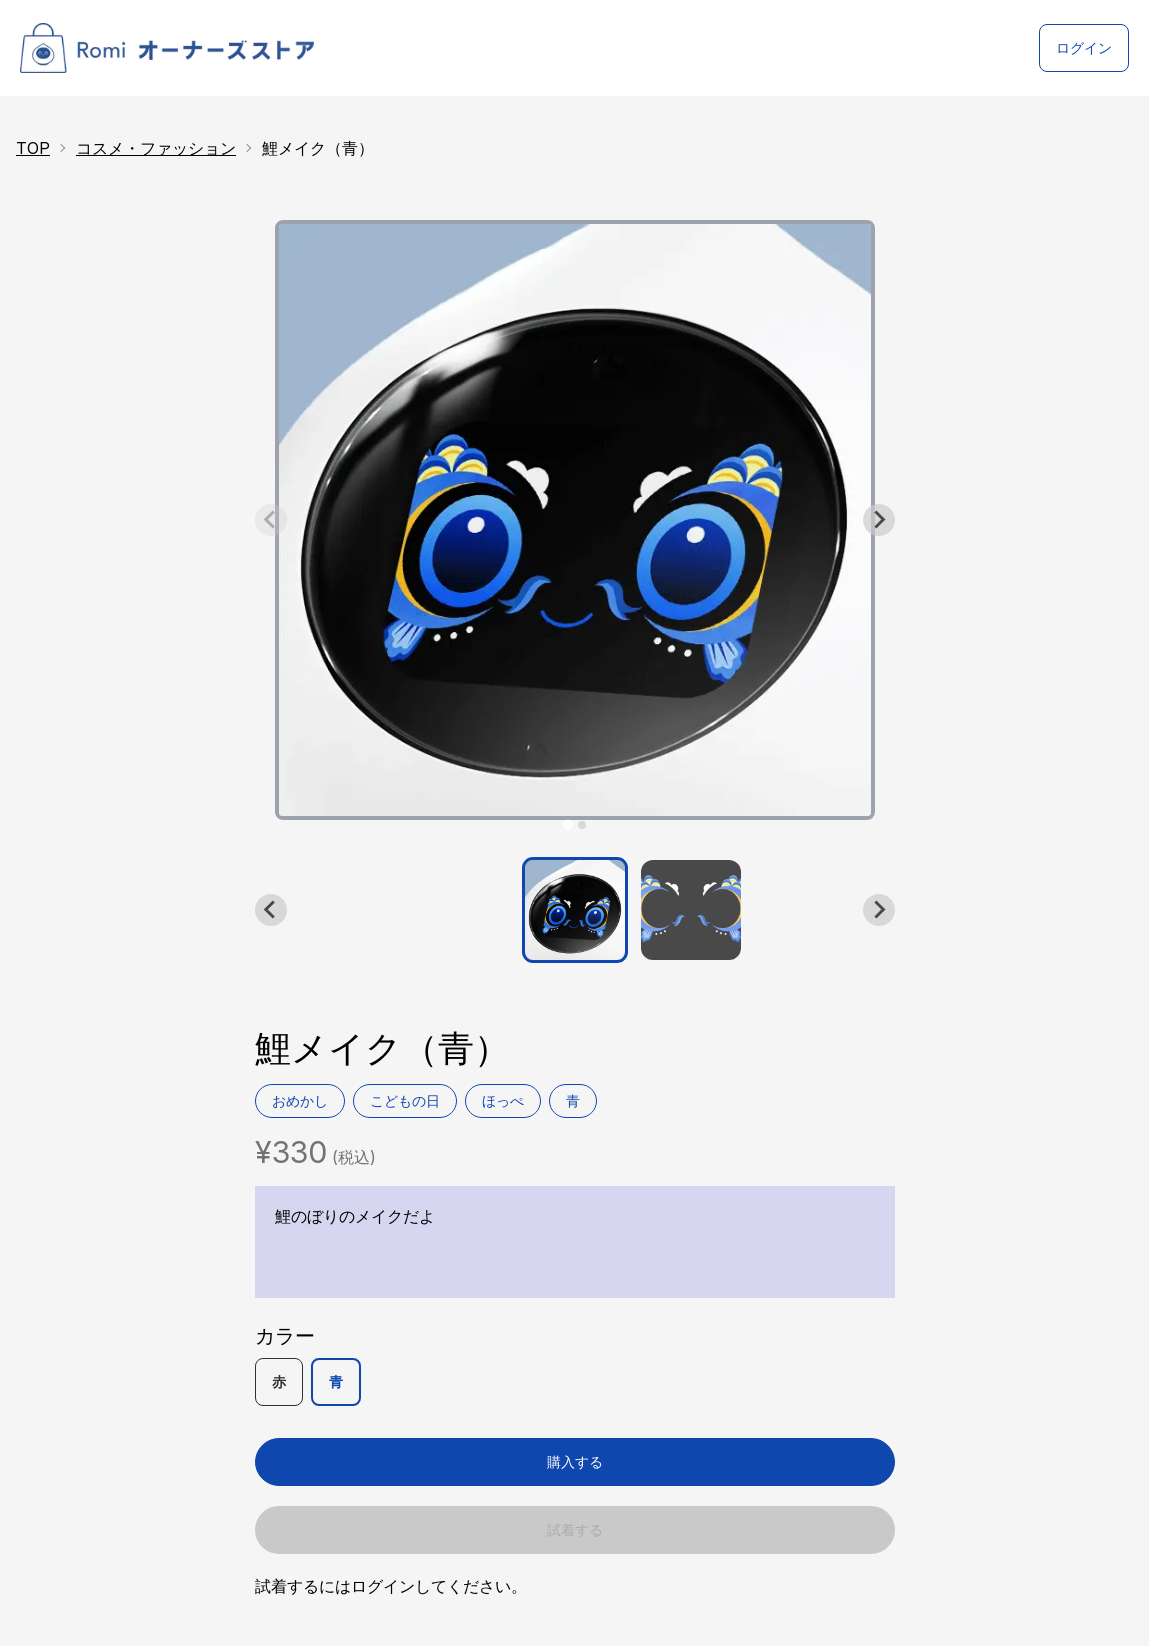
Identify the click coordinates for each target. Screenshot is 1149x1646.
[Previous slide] (271, 520)
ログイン (1084, 47)
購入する (575, 1461)
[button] (575, 910)
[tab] (567, 824)
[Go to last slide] (271, 910)
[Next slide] (879, 520)
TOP (33, 148)
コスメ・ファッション (156, 148)
